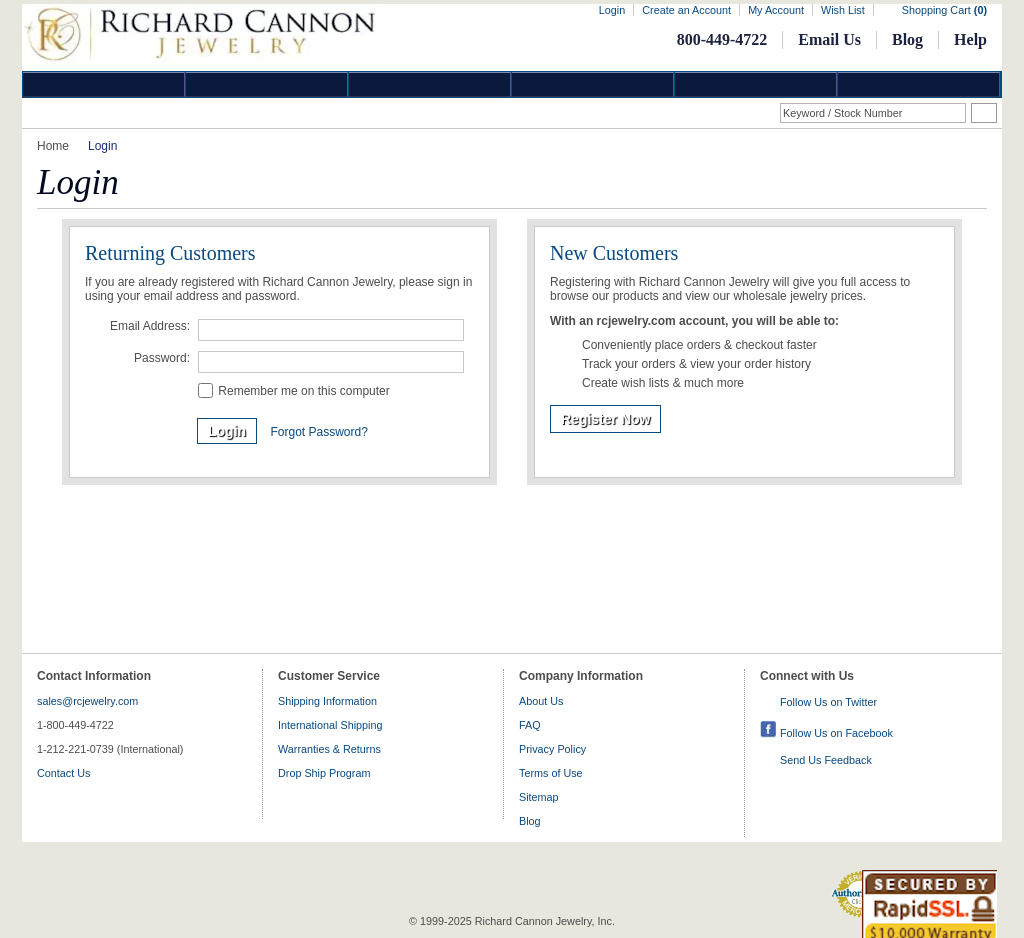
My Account (776, 10)
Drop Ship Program (324, 773)
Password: (162, 358)
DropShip (919, 84)
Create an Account (686, 10)
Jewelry (593, 84)
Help (970, 39)
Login (612, 10)
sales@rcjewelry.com (87, 701)
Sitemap (539, 797)
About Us (541, 701)
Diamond (104, 84)
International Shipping (330, 725)
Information (756, 84)
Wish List (843, 10)
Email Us (829, 39)
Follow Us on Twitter (828, 702)
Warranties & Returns (329, 749)
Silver (430, 84)
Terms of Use (551, 773)
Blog (907, 39)
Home (53, 146)
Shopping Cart (944, 10)
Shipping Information (327, 701)
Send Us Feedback (826, 760)
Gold (267, 84)
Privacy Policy (552, 749)
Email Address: (150, 326)
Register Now (605, 419)
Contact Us (63, 773)
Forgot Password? (318, 432)
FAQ (530, 725)
